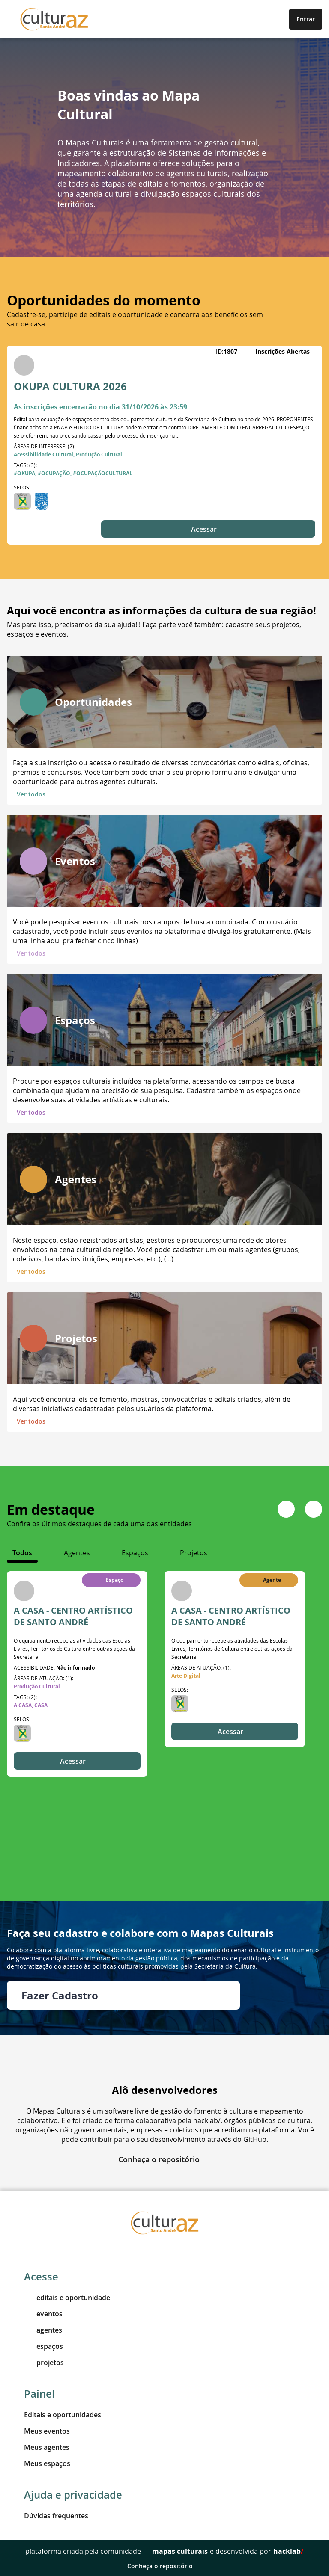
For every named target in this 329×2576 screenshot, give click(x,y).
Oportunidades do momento (103, 300)
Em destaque (51, 1509)
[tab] (22, 1553)
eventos (43, 2313)
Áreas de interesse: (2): (44, 446)
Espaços (75, 1020)
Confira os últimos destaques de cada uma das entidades (99, 1523)
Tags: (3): (25, 465)
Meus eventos (47, 2431)
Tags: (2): (25, 1697)
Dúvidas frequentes (56, 2515)
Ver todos (36, 794)
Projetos (76, 1338)
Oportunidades (93, 702)
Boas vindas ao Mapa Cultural (128, 105)
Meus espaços (47, 2463)
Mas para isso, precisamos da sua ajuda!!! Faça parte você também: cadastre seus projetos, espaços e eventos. (154, 629)
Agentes (75, 1179)
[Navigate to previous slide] (286, 1509)
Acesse (41, 2277)
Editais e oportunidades (62, 2414)
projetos (44, 2362)
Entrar (305, 19)
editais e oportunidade (67, 2297)
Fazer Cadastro (123, 1995)
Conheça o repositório (164, 2159)
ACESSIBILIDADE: (54, 1667)
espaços (43, 2346)
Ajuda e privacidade (73, 2495)
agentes (43, 2330)
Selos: (22, 487)
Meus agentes (46, 2447)
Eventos (75, 861)
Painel (39, 2394)
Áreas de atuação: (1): (43, 1678)
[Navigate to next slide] (313, 1509)
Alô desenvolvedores (165, 2090)
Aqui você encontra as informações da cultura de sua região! (161, 610)
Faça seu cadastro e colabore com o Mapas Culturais (140, 1933)
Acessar (208, 529)
